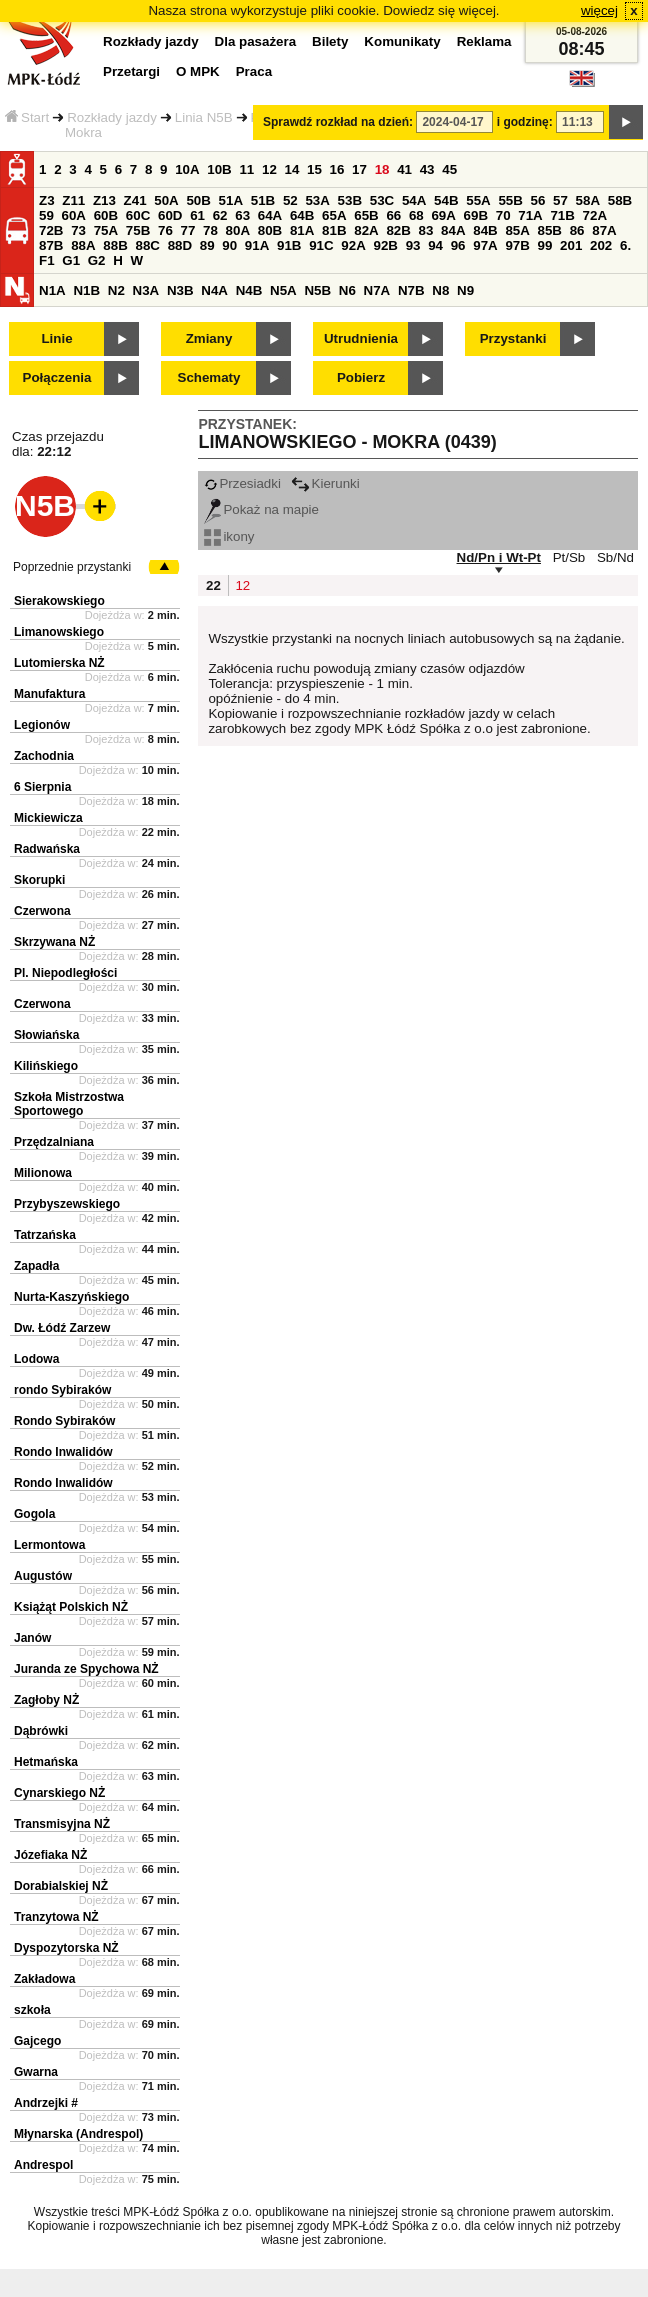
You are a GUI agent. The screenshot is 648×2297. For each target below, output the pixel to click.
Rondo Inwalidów (63, 1452)
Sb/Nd (615, 557)
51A (231, 200)
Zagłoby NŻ (46, 1700)
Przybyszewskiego (67, 1204)
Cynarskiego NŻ (59, 1793)
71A (530, 215)
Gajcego (37, 2041)
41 (404, 169)
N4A (214, 290)
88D (180, 245)
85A (517, 230)
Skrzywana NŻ (54, 942)
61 (197, 215)
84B (485, 230)
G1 (71, 260)
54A (414, 200)
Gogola (34, 1514)
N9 (465, 290)
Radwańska (47, 849)
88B (115, 245)
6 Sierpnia (42, 787)
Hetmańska (46, 1762)
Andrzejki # (46, 2103)
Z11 (73, 200)
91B (289, 245)
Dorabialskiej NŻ (61, 1886)
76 (165, 230)
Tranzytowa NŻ (56, 1917)
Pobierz (361, 377)
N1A (52, 290)
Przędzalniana (54, 1142)
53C (382, 200)
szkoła (32, 2010)
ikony (229, 536)
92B (385, 245)
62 (220, 215)
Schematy (209, 377)
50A (166, 200)
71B (562, 215)
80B (270, 230)
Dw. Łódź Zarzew (62, 1328)
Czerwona (42, 911)
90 (229, 245)
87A (604, 230)
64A (270, 215)
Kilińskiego (46, 1066)
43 (427, 169)
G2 (97, 260)
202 (601, 245)
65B (366, 215)
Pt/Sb (569, 557)
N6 (347, 290)
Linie (56, 338)
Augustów (43, 1576)
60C (138, 215)
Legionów (42, 725)
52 (290, 200)
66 (393, 215)
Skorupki (39, 880)
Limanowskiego (59, 632)
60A (74, 215)
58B (620, 200)
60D (170, 215)
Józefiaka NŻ (50, 1855)
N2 (116, 290)
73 (78, 230)
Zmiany (209, 338)
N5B (317, 290)
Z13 (104, 200)
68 (416, 215)
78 (210, 230)
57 (560, 200)
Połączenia (57, 377)
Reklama (484, 41)
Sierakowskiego (59, 601)
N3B (180, 290)
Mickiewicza (48, 818)
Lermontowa (49, 1545)
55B (510, 200)
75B (138, 230)
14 (292, 169)
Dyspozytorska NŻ (66, 1948)
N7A (377, 290)
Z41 (135, 200)
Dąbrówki (41, 1731)
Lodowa (36, 1359)
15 (314, 169)
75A (106, 230)
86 (577, 230)
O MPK (198, 71)
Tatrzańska (45, 1235)
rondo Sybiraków (62, 1390)
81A (302, 230)
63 (242, 215)
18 (382, 169)
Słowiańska (46, 1035)
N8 (440, 290)
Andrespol (43, 2165)
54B (446, 200)
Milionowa (43, 1173)
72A (595, 215)
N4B (249, 290)
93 (413, 245)
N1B (86, 290)
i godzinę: (525, 122)
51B (263, 200)
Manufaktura (49, 694)
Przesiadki (242, 483)
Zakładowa (44, 1979)
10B (219, 169)
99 (545, 245)
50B (198, 200)
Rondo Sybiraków (64, 1421)
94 (435, 245)
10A (187, 169)
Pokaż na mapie (261, 509)
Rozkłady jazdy (112, 117)
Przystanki (513, 338)
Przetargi (131, 71)
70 (503, 215)
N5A (283, 290)
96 (458, 245)
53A (317, 200)
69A (443, 215)
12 (269, 169)
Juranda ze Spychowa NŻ (86, 1669)
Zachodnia (44, 756)
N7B (411, 290)
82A (366, 230)
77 (188, 230)
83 (426, 230)
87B (51, 245)
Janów (32, 1638)
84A (453, 230)
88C (147, 245)
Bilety (330, 41)
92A (353, 245)
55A (478, 200)
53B (350, 200)
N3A (146, 290)
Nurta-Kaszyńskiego (71, 1297)
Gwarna (36, 2072)
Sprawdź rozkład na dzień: (338, 122)
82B (398, 230)
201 (571, 245)
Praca (254, 71)
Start (27, 117)
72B (51, 230)
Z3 (47, 200)
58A (588, 200)
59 (46, 215)
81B (334, 230)
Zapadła (36, 1266)
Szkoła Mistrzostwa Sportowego (69, 1104)
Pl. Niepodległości (65, 973)
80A (238, 230)
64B (302, 215)
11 (246, 169)
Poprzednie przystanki (72, 567)
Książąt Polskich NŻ (71, 1607)
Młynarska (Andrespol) (78, 2134)
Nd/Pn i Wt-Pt (499, 557)
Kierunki (325, 483)
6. (625, 245)
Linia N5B (204, 117)
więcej (599, 10)
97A (485, 245)
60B (106, 215)
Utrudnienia (361, 338)
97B (517, 245)
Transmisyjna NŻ (62, 1824)
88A (83, 245)
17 (359, 169)
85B (550, 230)
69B (476, 215)
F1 (47, 260)
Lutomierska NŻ (59, 663)
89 (207, 245)
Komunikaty (402, 41)
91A (257, 245)
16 (337, 169)
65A (334, 215)
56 (538, 200)
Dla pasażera (256, 41)
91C (321, 245)
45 (449, 169)
